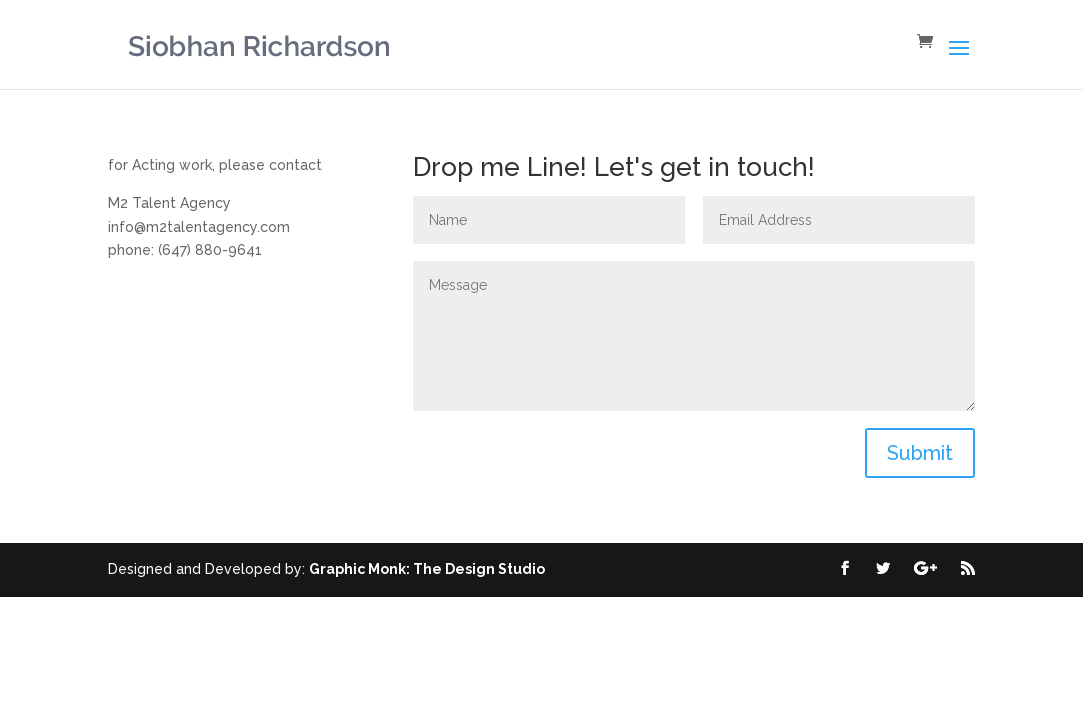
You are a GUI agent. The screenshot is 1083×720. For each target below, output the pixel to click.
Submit (920, 453)
